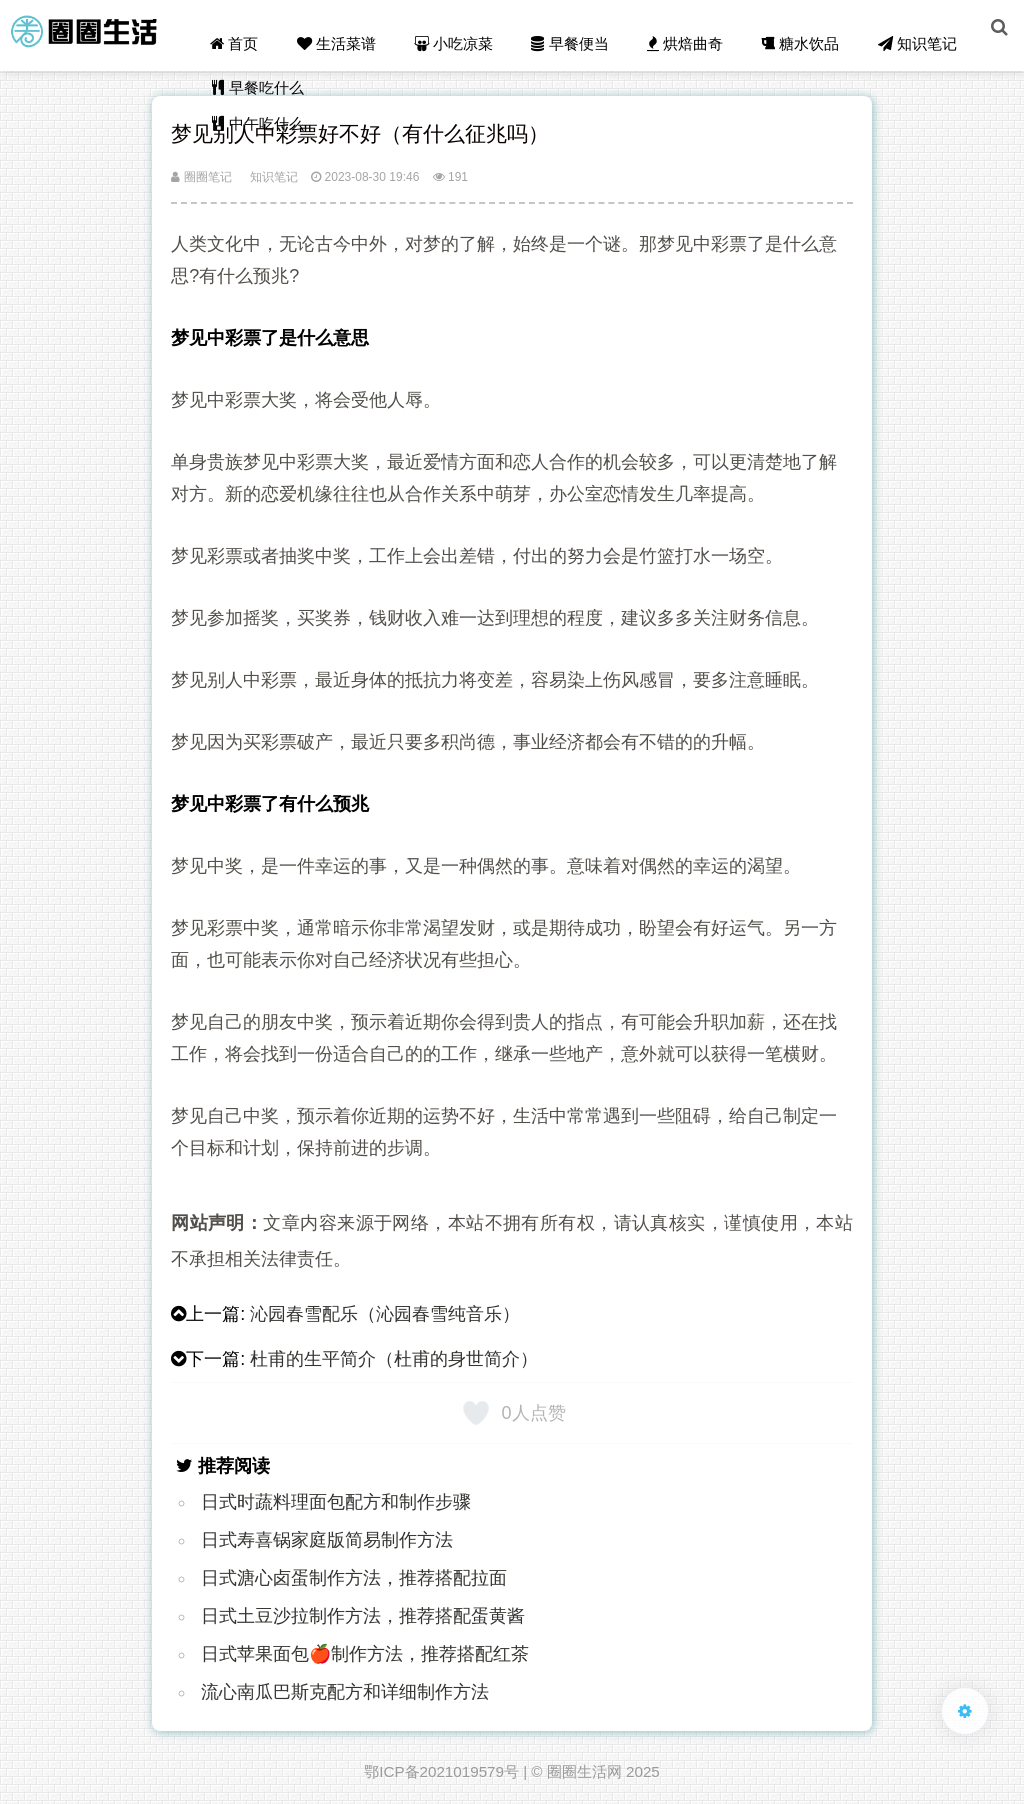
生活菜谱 (349, 31)
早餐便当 (579, 31)
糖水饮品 (806, 31)
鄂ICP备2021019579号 (441, 1771)
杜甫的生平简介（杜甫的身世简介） (394, 1359)
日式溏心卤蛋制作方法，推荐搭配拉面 (354, 1578)
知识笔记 (920, 31)
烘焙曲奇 (692, 31)
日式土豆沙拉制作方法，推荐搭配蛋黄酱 (363, 1616)
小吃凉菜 (465, 31)
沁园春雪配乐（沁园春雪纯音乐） (385, 1314)
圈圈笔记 (201, 177)
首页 (250, 31)
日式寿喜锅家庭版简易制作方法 (327, 1540)
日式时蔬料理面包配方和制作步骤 (336, 1502)
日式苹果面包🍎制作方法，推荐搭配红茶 (365, 1654)
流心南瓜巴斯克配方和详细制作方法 (345, 1692)
